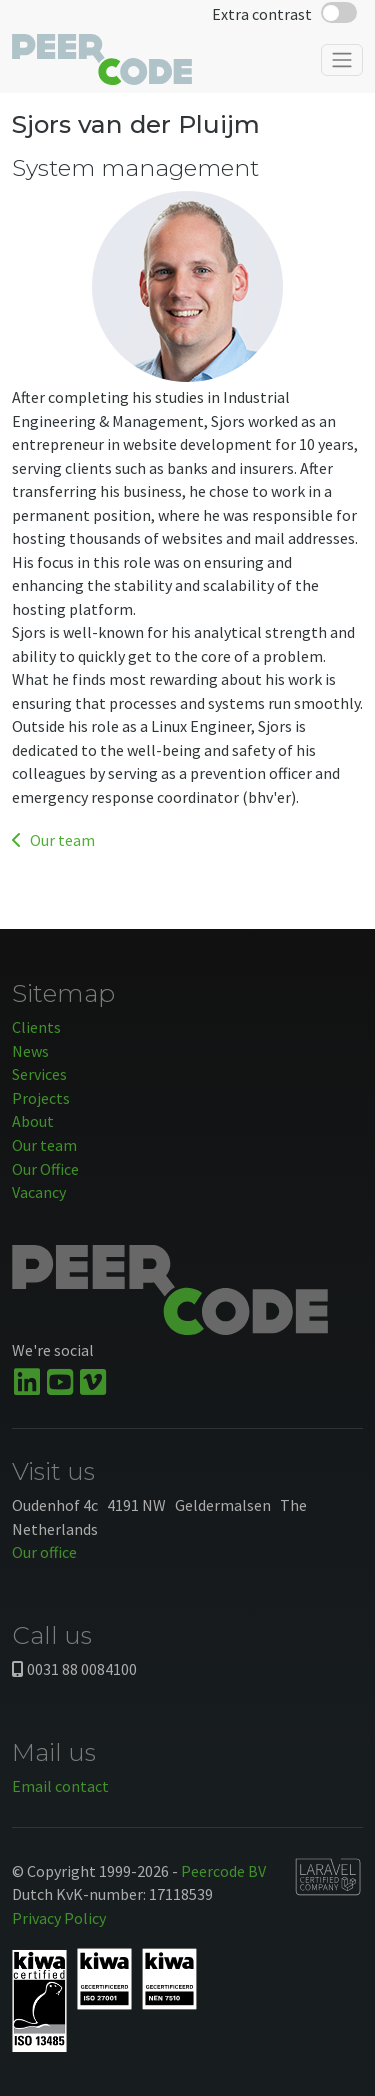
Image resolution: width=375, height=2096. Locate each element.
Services (39, 1074)
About (33, 1121)
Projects (41, 1098)
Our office (44, 1552)
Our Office (45, 1169)
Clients (36, 1027)
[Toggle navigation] (342, 60)
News (30, 1051)
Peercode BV (223, 1871)
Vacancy (39, 1192)
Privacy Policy (59, 1918)
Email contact (60, 1786)
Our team (53, 840)
